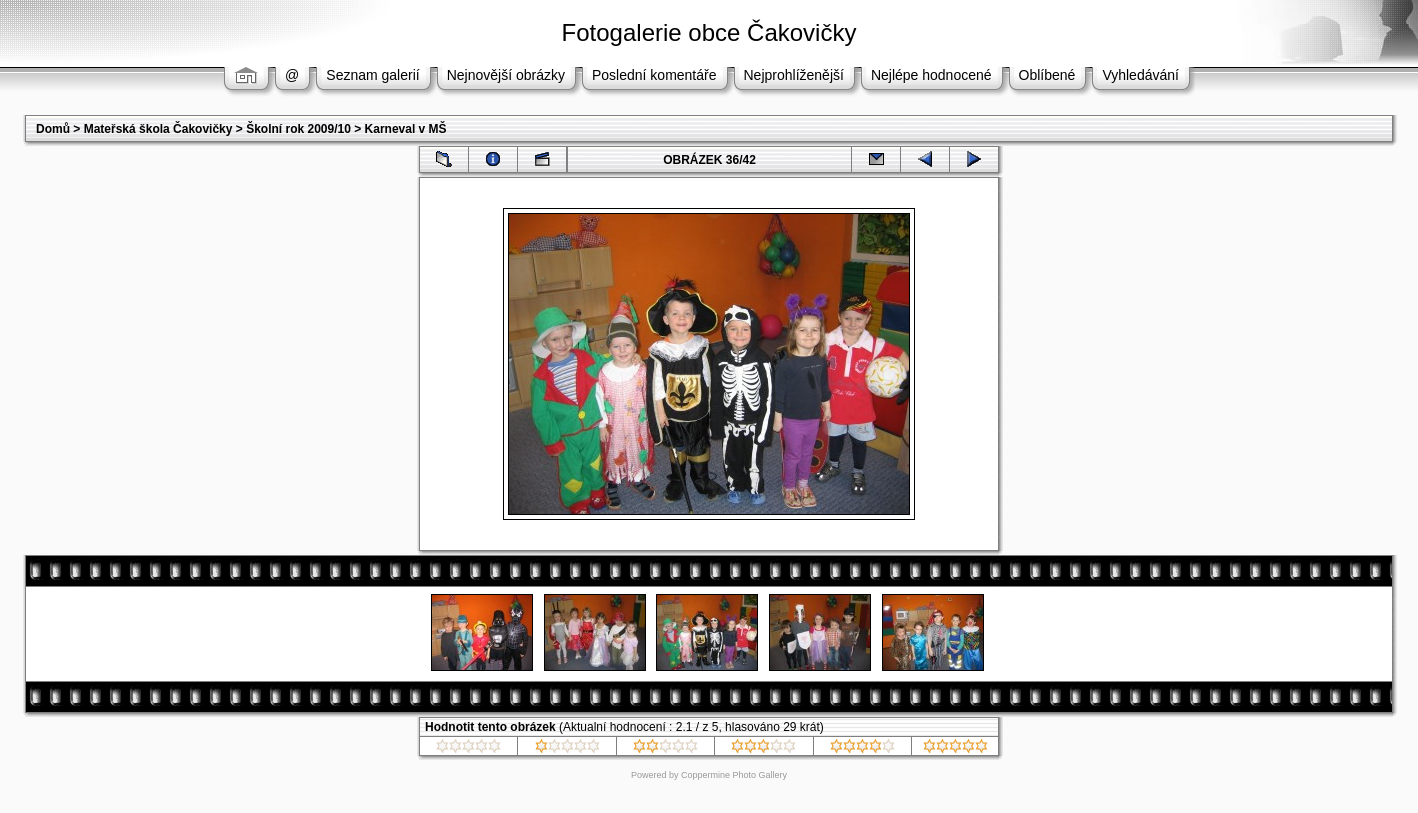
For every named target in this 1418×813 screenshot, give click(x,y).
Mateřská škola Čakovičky (158, 129)
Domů (53, 129)
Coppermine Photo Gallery (734, 775)
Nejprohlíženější (794, 75)
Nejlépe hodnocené (931, 75)
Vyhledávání (1140, 75)
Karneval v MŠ (406, 129)
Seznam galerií (372, 75)
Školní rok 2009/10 (298, 129)
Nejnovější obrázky (506, 75)
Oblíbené (1047, 75)
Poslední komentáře (654, 75)
